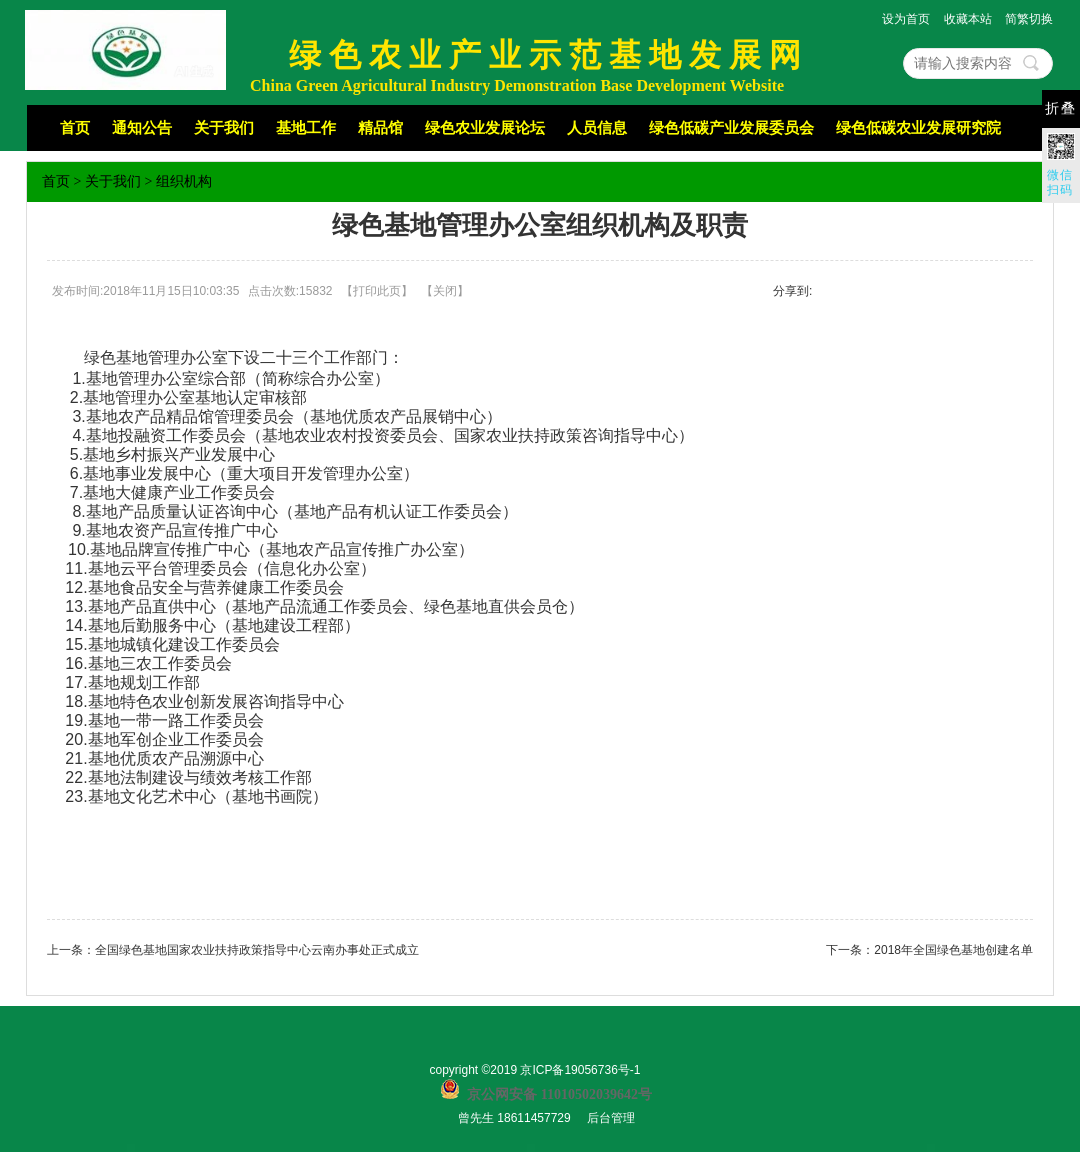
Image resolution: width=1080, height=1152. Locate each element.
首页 (75, 128)
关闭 (445, 291)
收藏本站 (968, 19)
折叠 (1061, 108)
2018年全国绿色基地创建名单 (953, 950)
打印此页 (377, 291)
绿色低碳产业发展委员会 (731, 128)
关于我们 (224, 128)
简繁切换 (1029, 19)
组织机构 (184, 181)
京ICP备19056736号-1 (580, 1070)
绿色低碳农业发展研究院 (918, 128)
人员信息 (597, 128)
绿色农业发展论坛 (485, 128)
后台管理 (611, 1118)
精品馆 (380, 128)
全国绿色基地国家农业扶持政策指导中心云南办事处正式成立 (257, 950)
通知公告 (142, 128)
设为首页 (906, 19)
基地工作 (306, 128)
